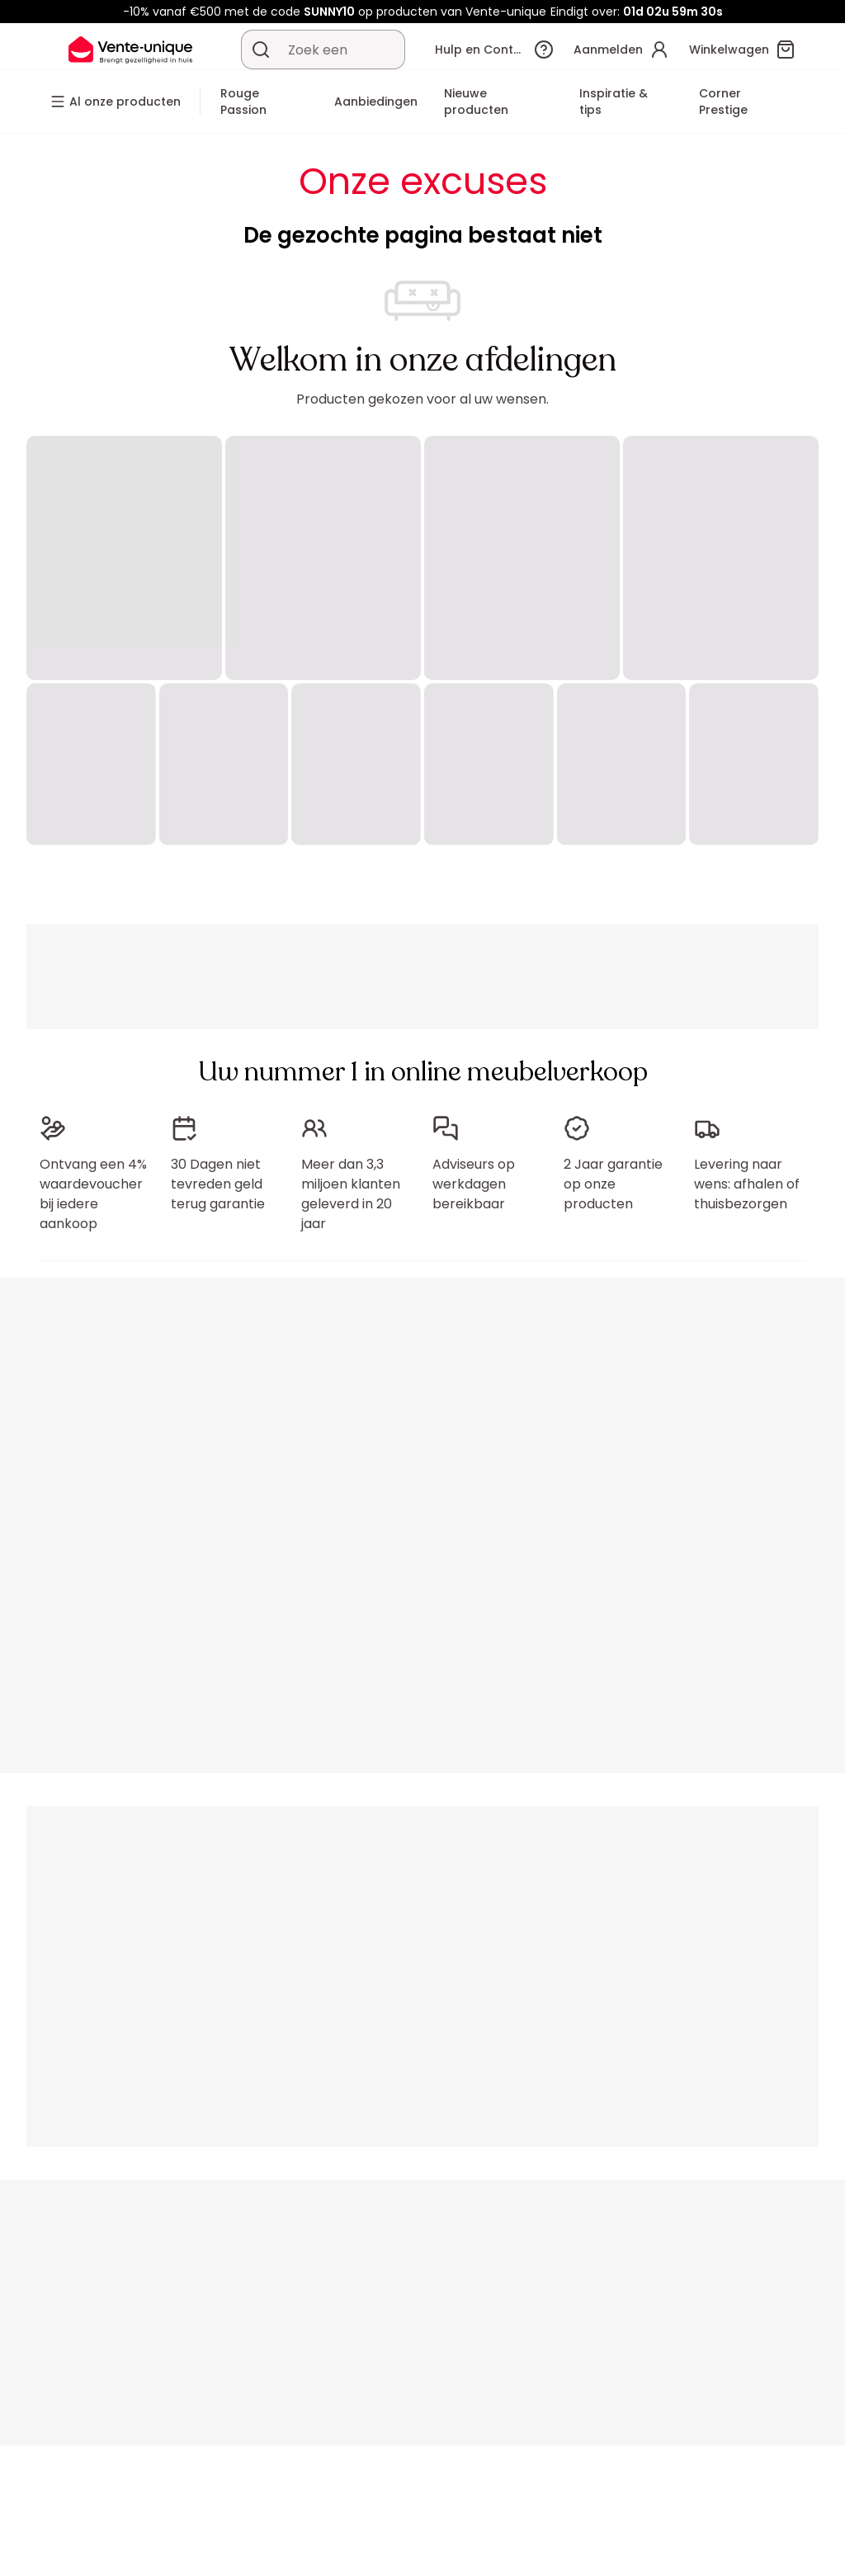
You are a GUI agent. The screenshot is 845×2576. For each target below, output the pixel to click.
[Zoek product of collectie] (261, 49)
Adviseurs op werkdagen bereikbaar (473, 1184)
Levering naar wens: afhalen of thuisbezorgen (747, 1184)
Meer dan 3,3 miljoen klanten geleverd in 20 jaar (350, 1194)
